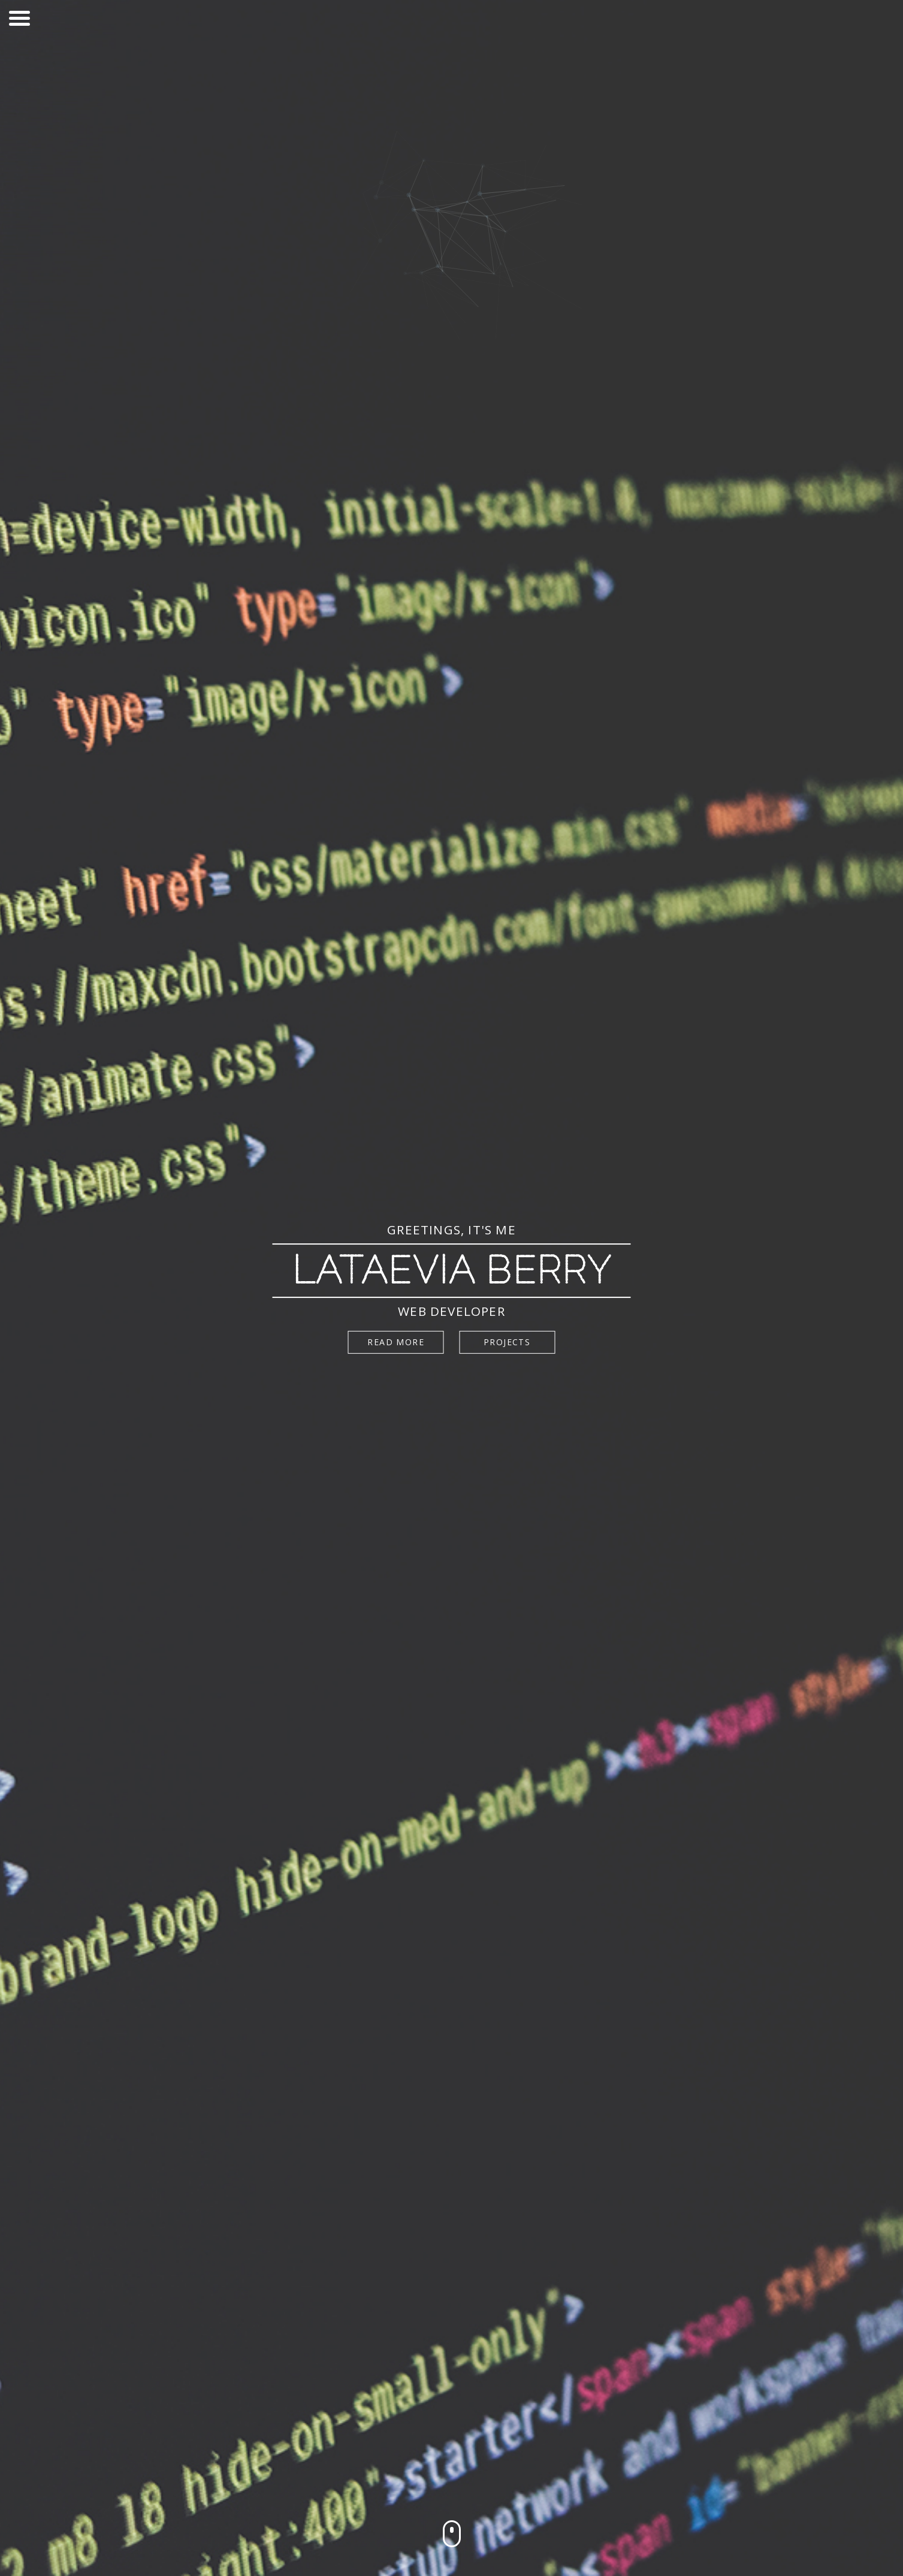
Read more (395, 1342)
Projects (507, 1342)
